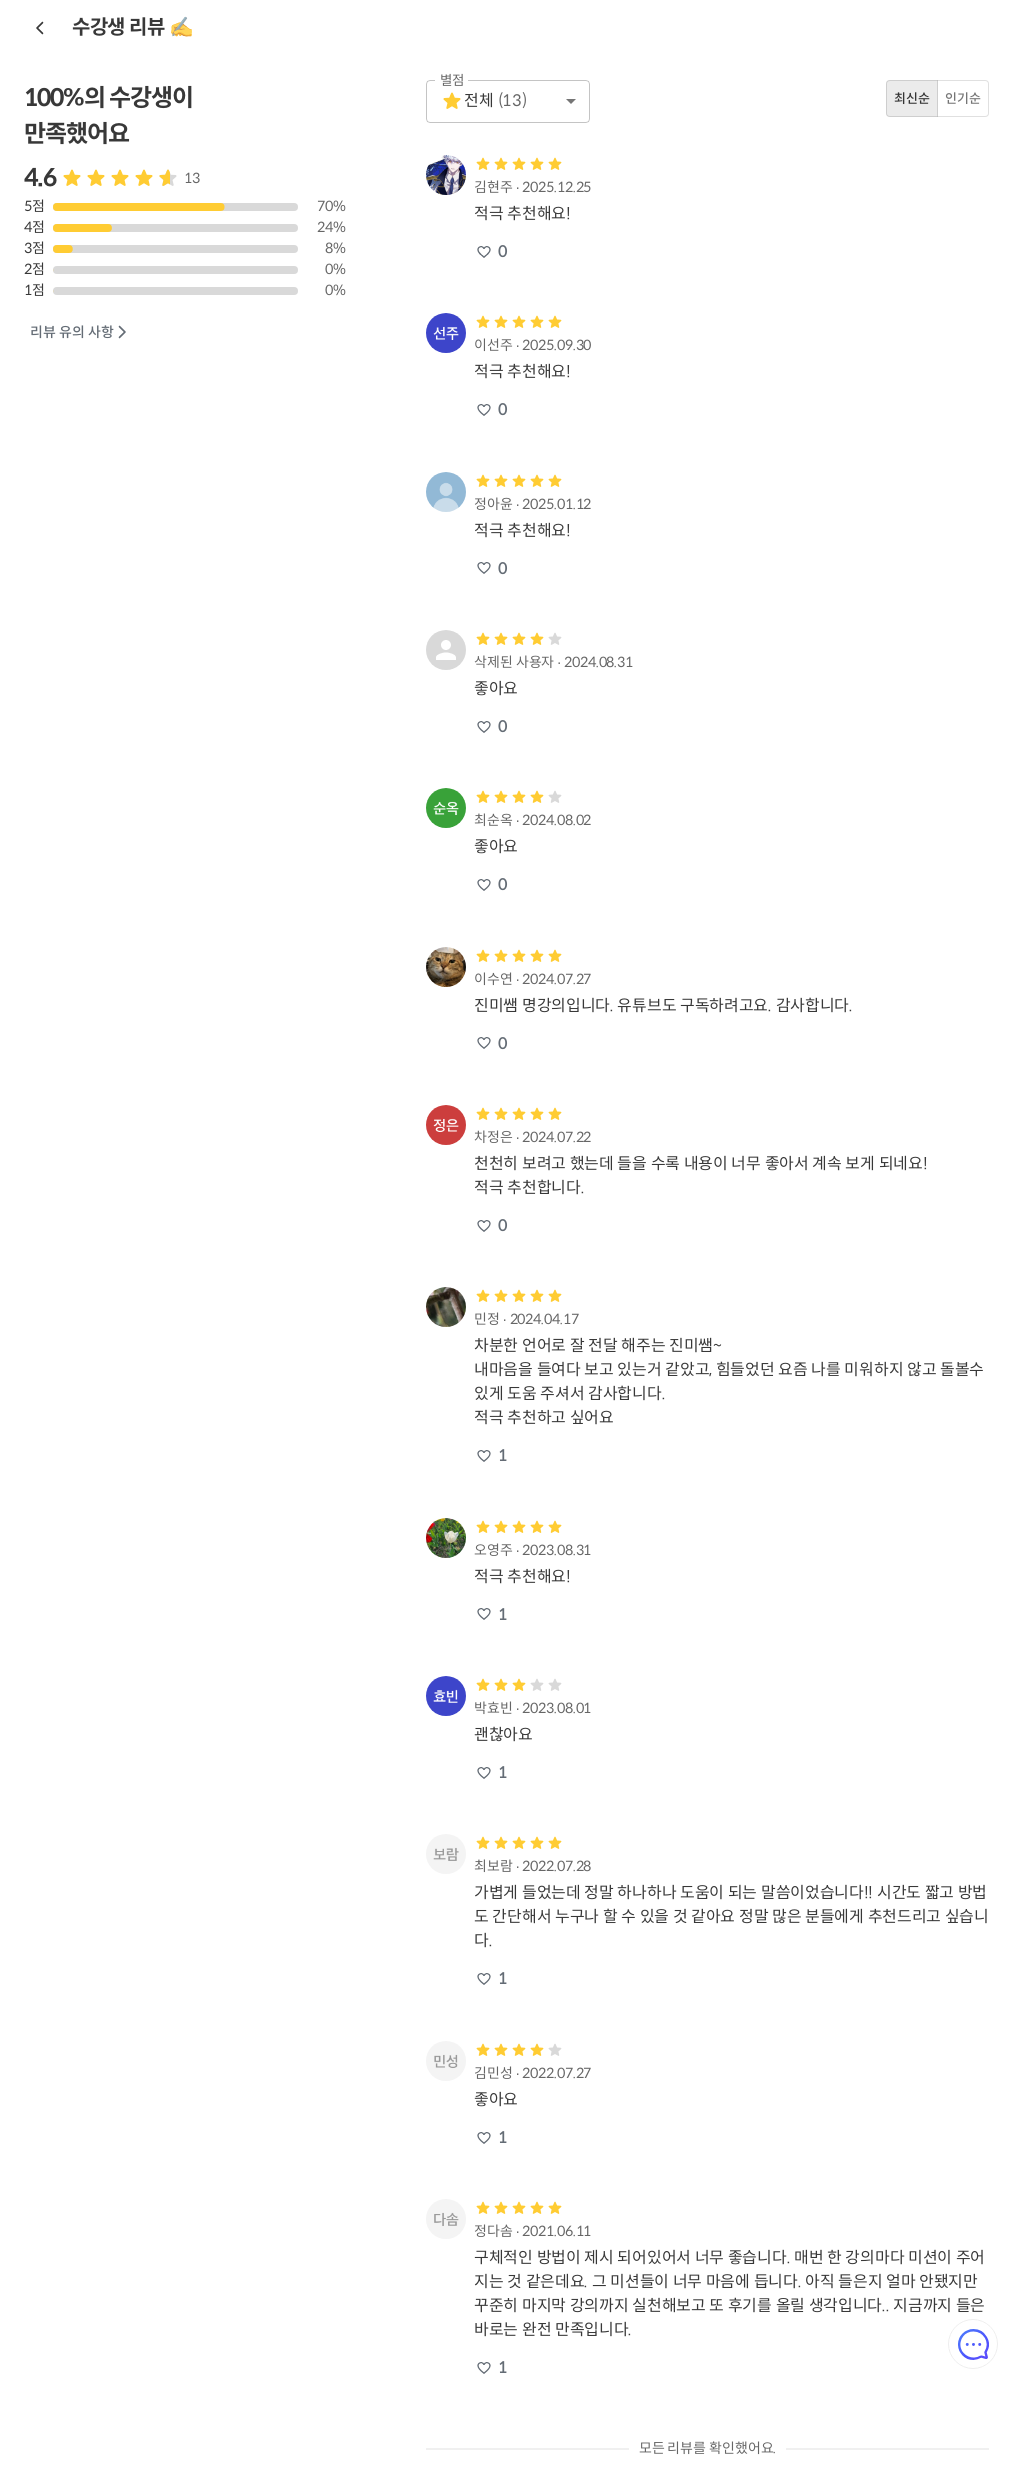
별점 (452, 80)
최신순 (912, 98)
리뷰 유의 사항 (80, 332)
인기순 (963, 98)
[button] (508, 101)
